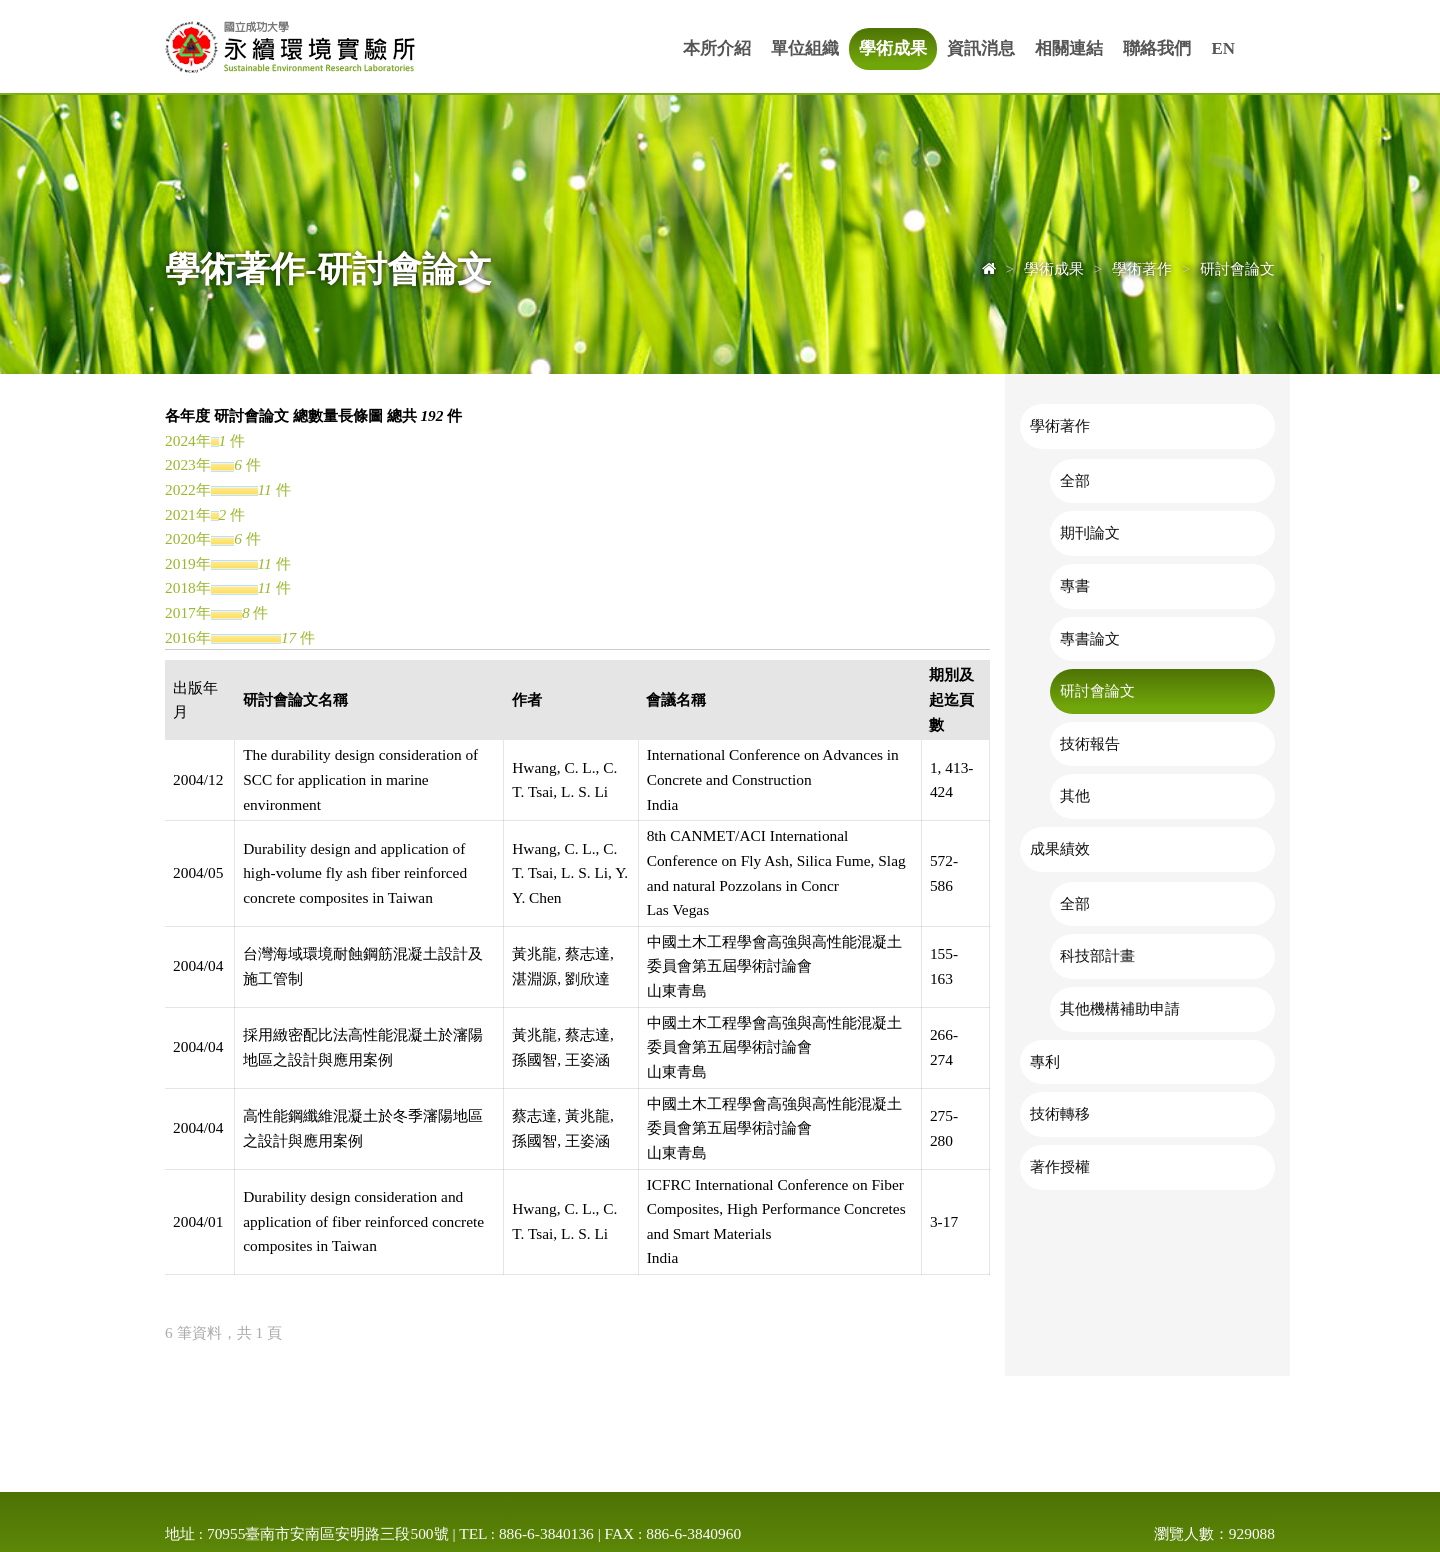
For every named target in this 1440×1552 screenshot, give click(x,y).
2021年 (188, 514)
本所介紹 (717, 48)
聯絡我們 (1157, 48)
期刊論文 (1090, 532)
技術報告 (1090, 743)
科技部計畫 (1097, 955)
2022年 (188, 489)
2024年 (188, 440)
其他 (1075, 795)
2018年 (188, 587)
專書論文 (1090, 638)
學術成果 (893, 48)
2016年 (188, 637)
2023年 (188, 464)
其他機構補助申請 (1120, 1008)
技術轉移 (1060, 1113)
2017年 (188, 612)
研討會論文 (1097, 690)
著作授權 (1060, 1166)
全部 (1075, 480)
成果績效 (1060, 848)
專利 (1045, 1061)
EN (1223, 48)
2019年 (188, 563)
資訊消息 (981, 48)
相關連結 (1069, 48)
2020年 (188, 538)
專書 (1075, 585)
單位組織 (805, 48)
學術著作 (1060, 425)
